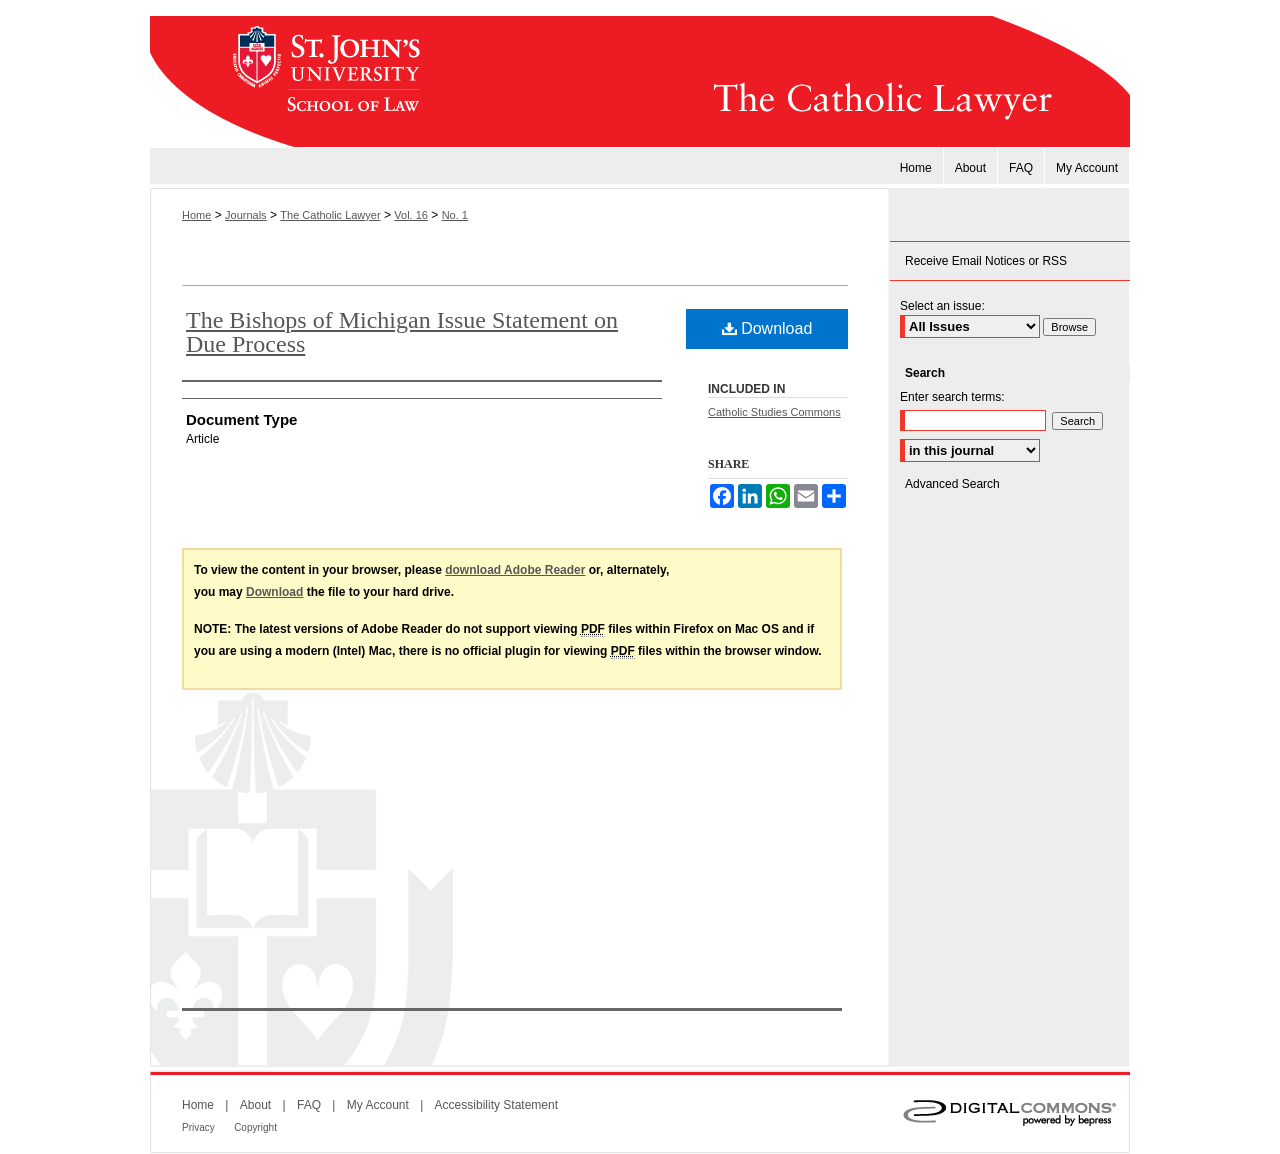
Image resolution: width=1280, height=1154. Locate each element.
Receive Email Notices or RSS (986, 261)
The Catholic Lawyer (785, 82)
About (255, 1105)
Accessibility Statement (496, 1105)
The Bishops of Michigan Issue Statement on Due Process (402, 332)
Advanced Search (952, 484)
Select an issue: (942, 306)
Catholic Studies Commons (774, 412)
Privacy (198, 1127)
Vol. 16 (411, 215)
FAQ (309, 1105)
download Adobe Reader (515, 570)
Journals (246, 215)
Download (767, 328)
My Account (378, 1105)
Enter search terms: (952, 397)
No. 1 (455, 215)
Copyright (255, 1127)
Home (196, 215)
